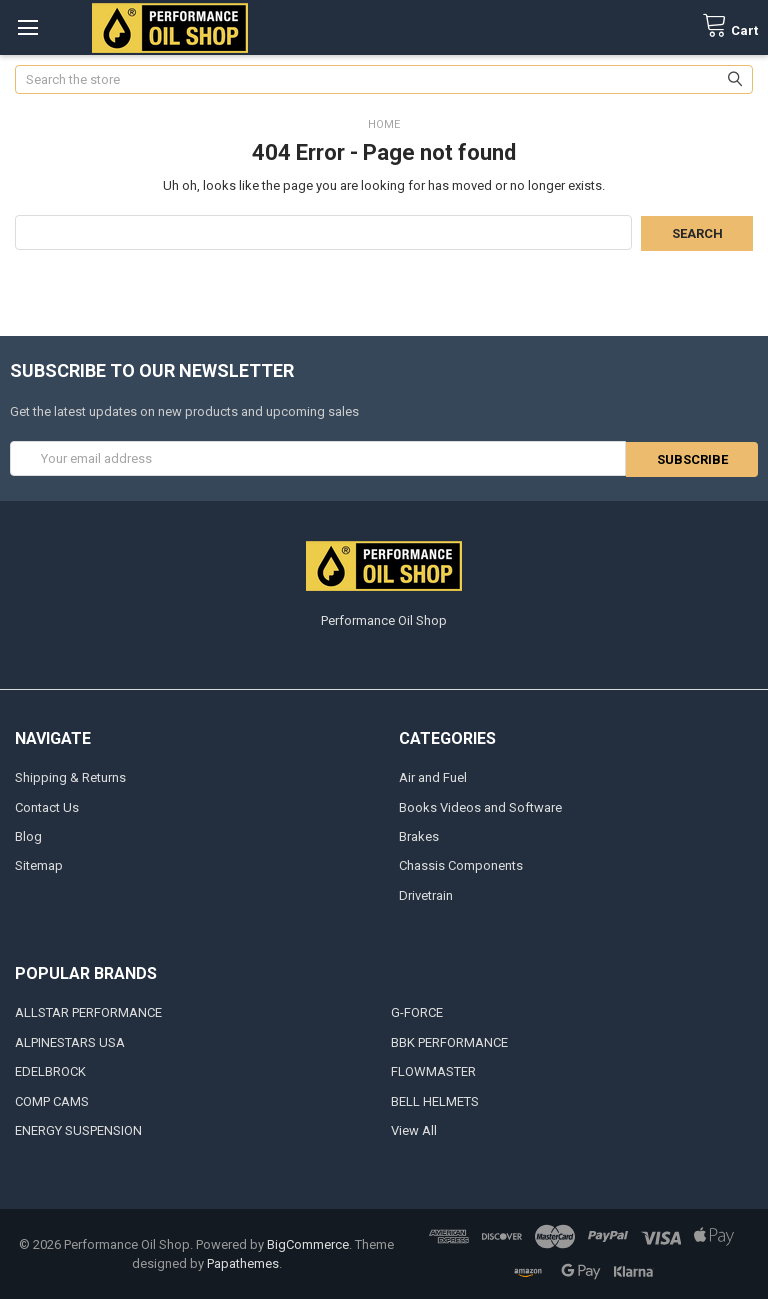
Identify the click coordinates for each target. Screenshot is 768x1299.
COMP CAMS (52, 1100)
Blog (28, 835)
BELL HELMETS (435, 1100)
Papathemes (243, 1263)
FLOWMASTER (433, 1071)
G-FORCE (417, 1012)
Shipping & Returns (70, 776)
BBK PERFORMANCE (449, 1041)
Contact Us (47, 806)
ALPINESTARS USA (70, 1041)
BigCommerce (308, 1243)
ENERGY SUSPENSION (78, 1130)
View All (414, 1130)
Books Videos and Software (480, 806)
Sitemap (39, 865)
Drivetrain (426, 894)
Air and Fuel (433, 776)
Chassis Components (461, 865)
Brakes (419, 835)
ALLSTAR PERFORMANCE (88, 1012)
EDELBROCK (50, 1071)
